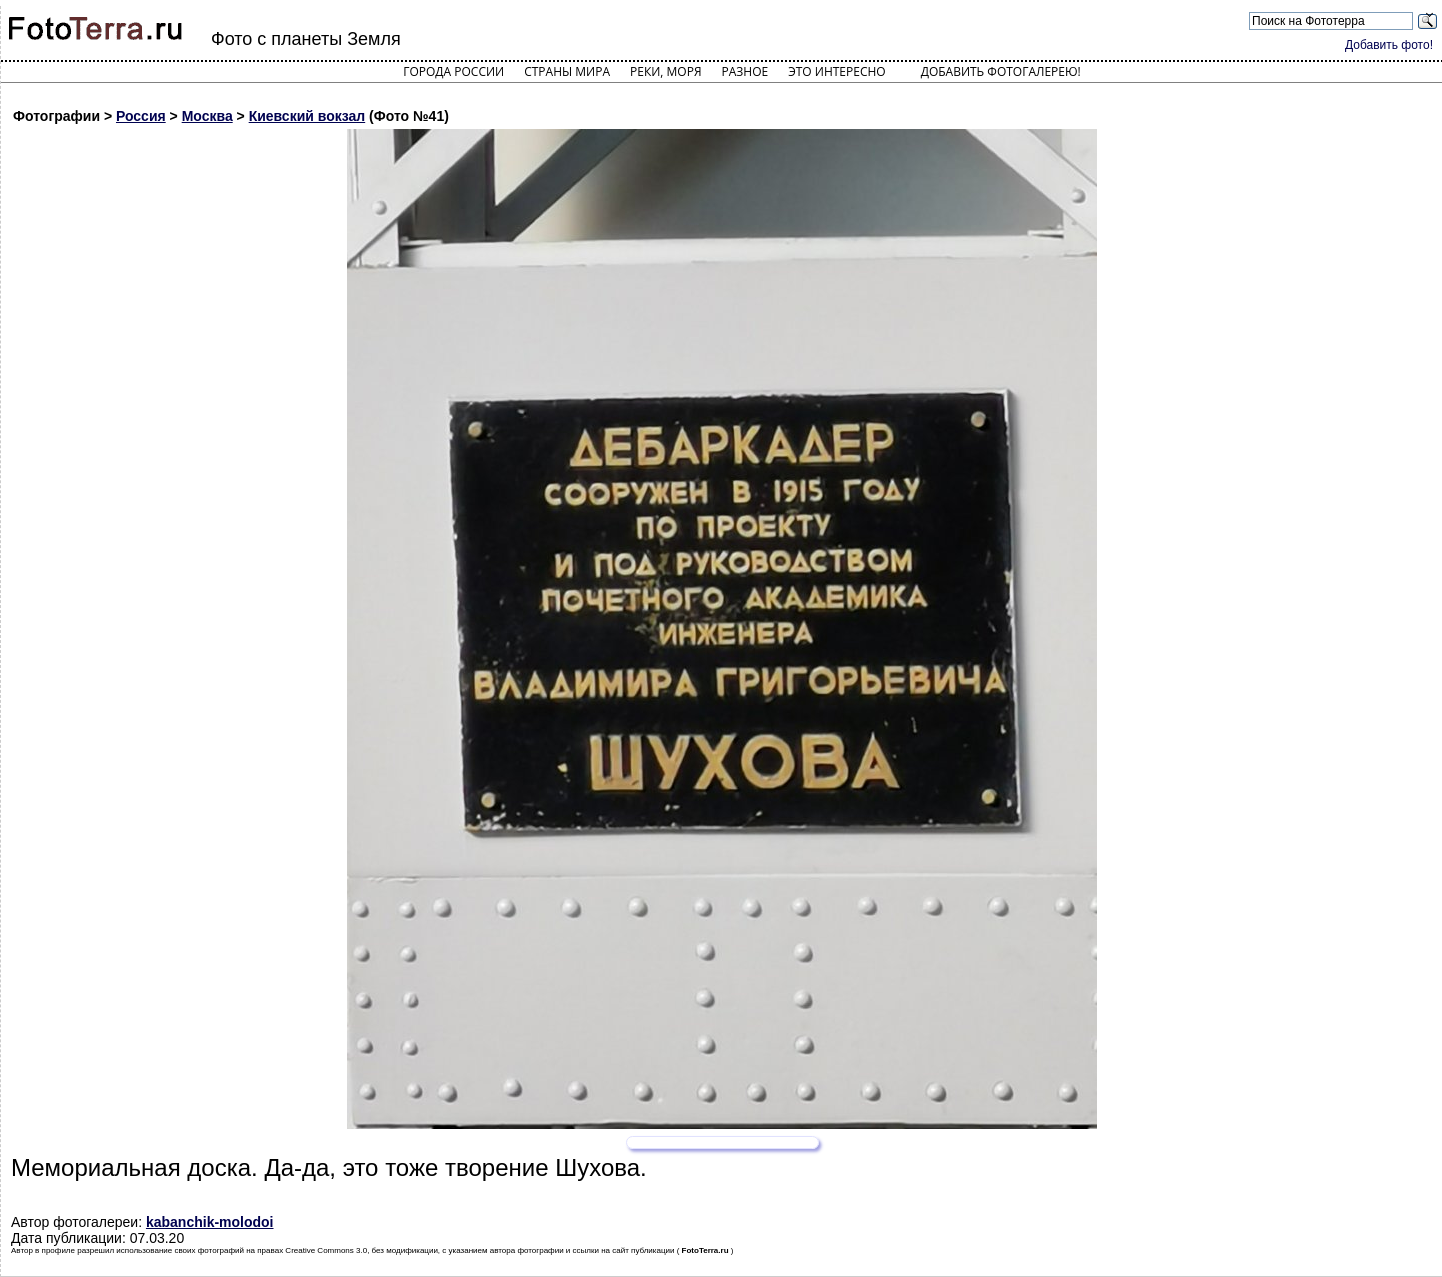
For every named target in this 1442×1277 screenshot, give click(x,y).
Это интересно (837, 71)
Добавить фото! (1389, 45)
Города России (453, 71)
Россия (141, 116)
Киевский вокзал (307, 116)
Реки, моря (665, 71)
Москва (207, 116)
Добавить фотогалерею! (1001, 71)
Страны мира (567, 71)
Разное (745, 71)
